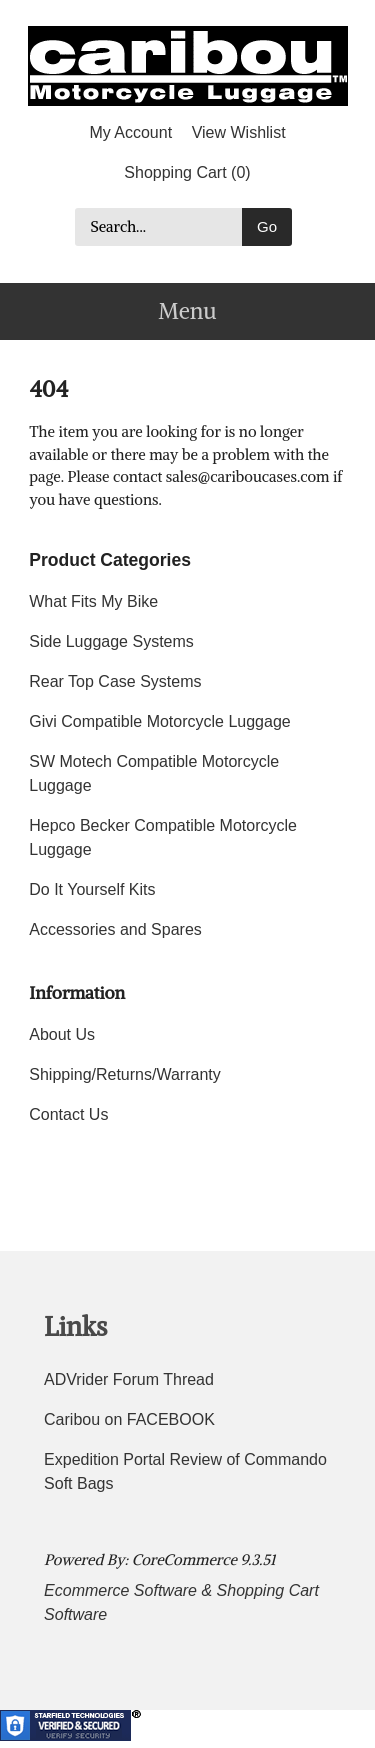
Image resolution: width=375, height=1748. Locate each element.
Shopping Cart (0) (187, 172)
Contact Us (68, 1114)
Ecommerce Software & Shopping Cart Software (181, 1602)
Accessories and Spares (115, 929)
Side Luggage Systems (111, 641)
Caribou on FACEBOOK (129, 1419)
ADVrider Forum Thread (129, 1379)
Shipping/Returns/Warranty (125, 1074)
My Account (130, 132)
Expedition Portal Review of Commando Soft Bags (185, 1471)
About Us (62, 1034)
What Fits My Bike (93, 601)
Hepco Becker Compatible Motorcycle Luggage (163, 837)
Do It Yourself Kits (92, 889)
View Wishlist (239, 132)
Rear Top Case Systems (115, 681)
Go (267, 226)
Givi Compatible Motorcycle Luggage (159, 721)
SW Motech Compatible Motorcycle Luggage (154, 773)
